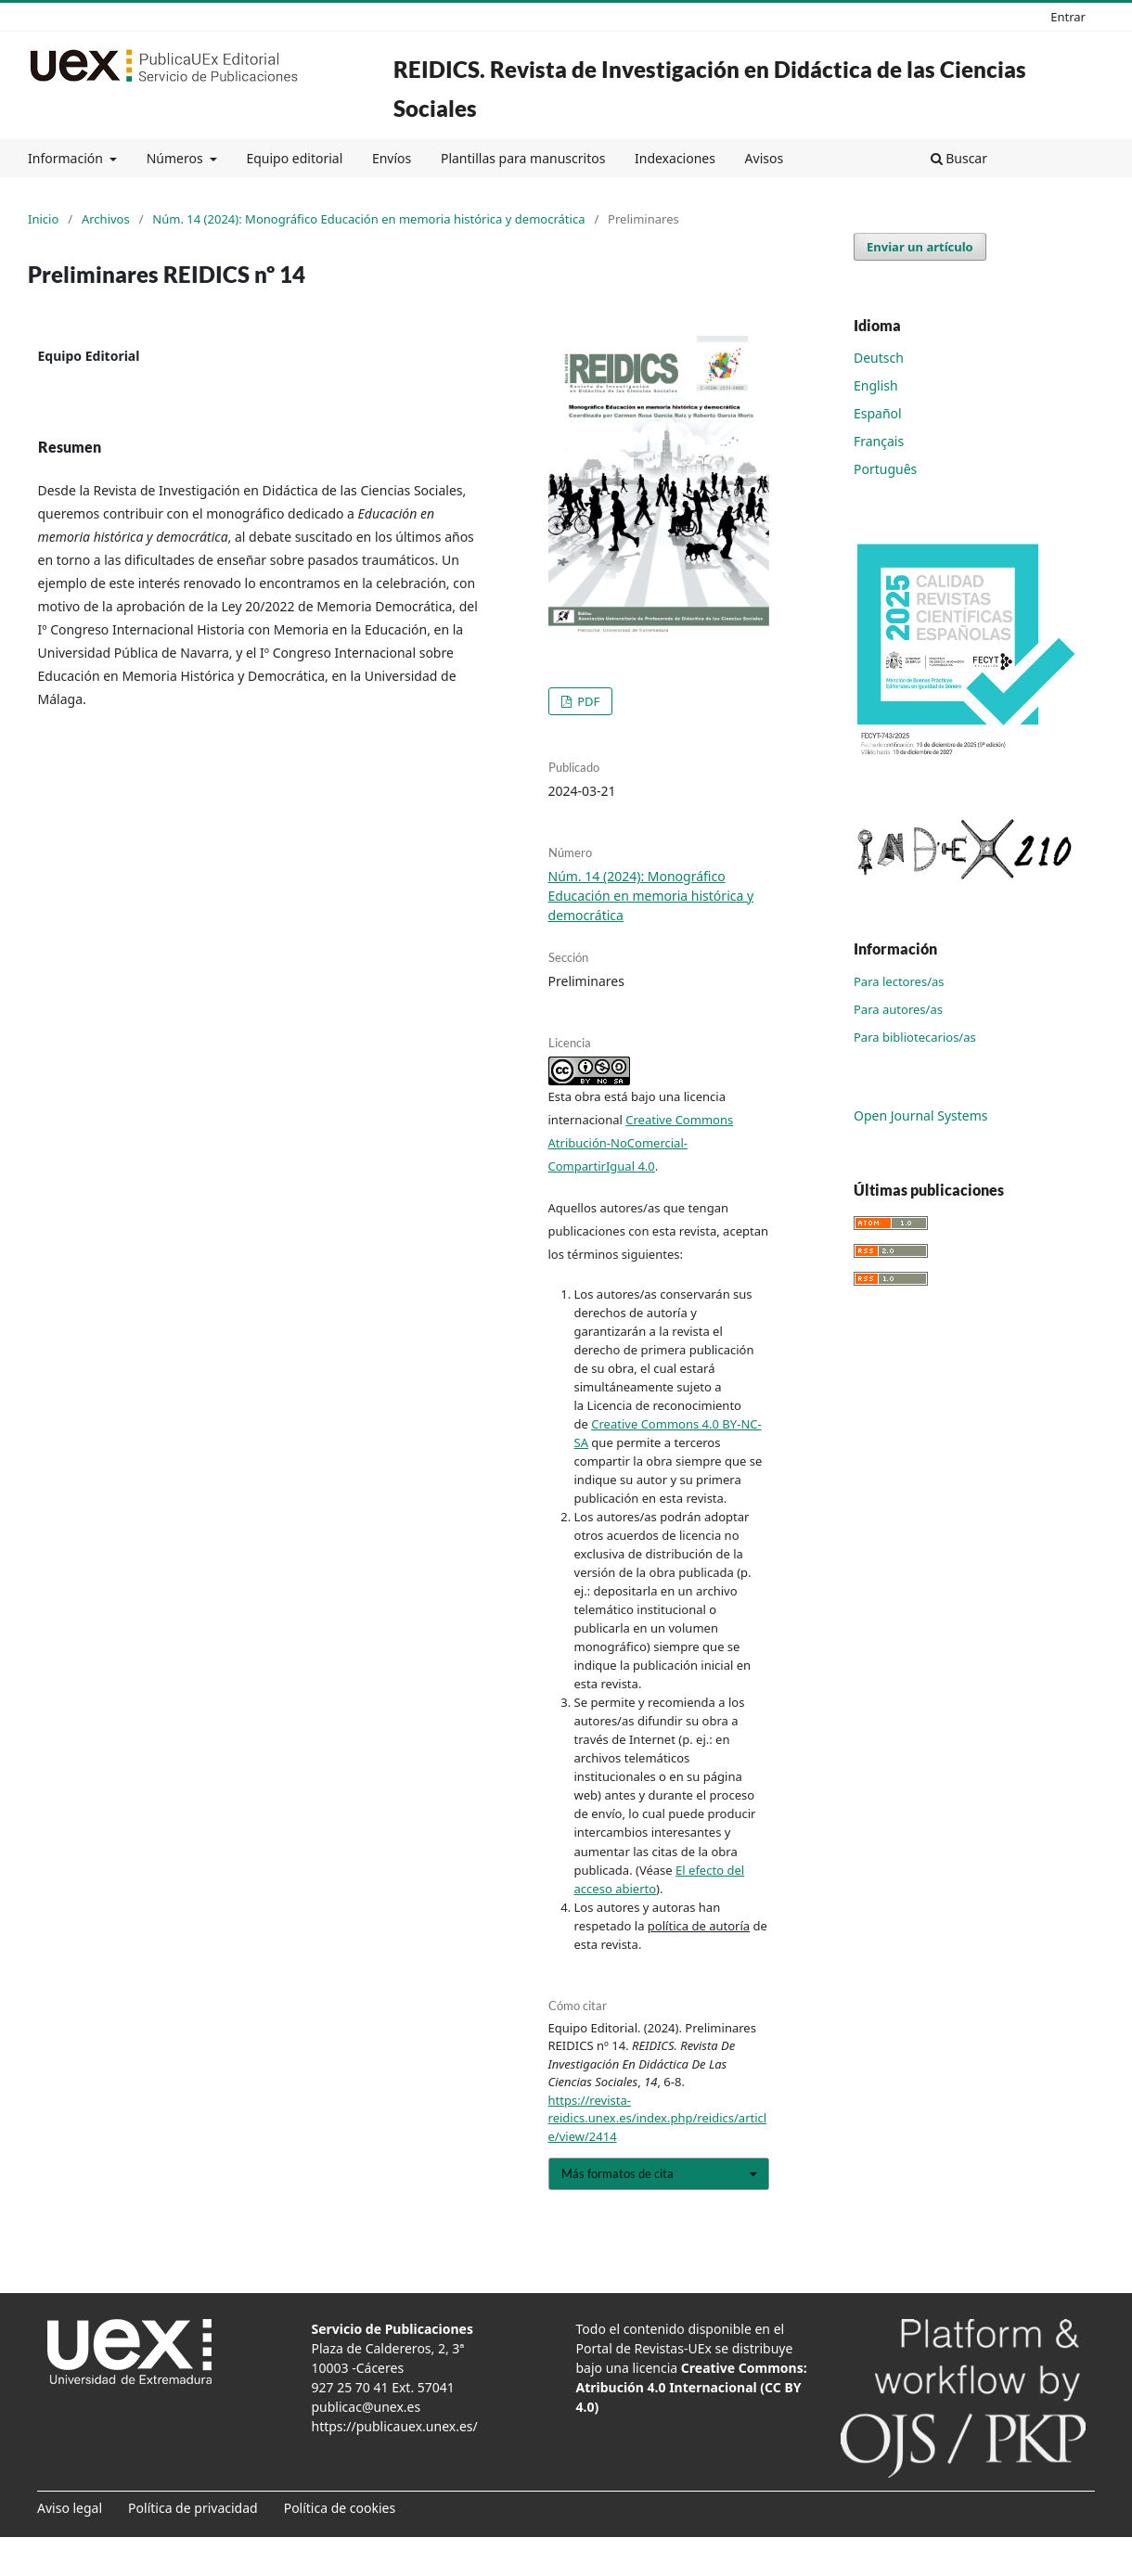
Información (67, 158)
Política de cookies (340, 2508)
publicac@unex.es (366, 2407)
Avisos (764, 158)
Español (878, 413)
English (876, 385)
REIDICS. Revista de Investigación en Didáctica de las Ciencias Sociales (709, 89)
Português (885, 469)
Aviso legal (69, 2508)
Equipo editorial (294, 158)
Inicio (43, 219)
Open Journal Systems (921, 1115)
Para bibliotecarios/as (915, 1037)
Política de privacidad (193, 2508)
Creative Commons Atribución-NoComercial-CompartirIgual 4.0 (641, 1142)
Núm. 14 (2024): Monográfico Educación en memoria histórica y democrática (368, 219)
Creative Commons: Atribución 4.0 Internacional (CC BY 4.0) (691, 2387)
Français (879, 441)
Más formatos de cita (617, 2173)
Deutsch (879, 357)
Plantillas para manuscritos (523, 158)
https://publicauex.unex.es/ (395, 2426)
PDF (587, 701)
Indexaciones (675, 158)
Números (177, 158)
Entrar (1068, 16)
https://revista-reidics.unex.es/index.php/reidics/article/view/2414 (657, 2118)
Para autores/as (898, 1009)
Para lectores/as (899, 981)
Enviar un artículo (920, 246)
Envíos (391, 158)
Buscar (959, 158)
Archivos (106, 219)
